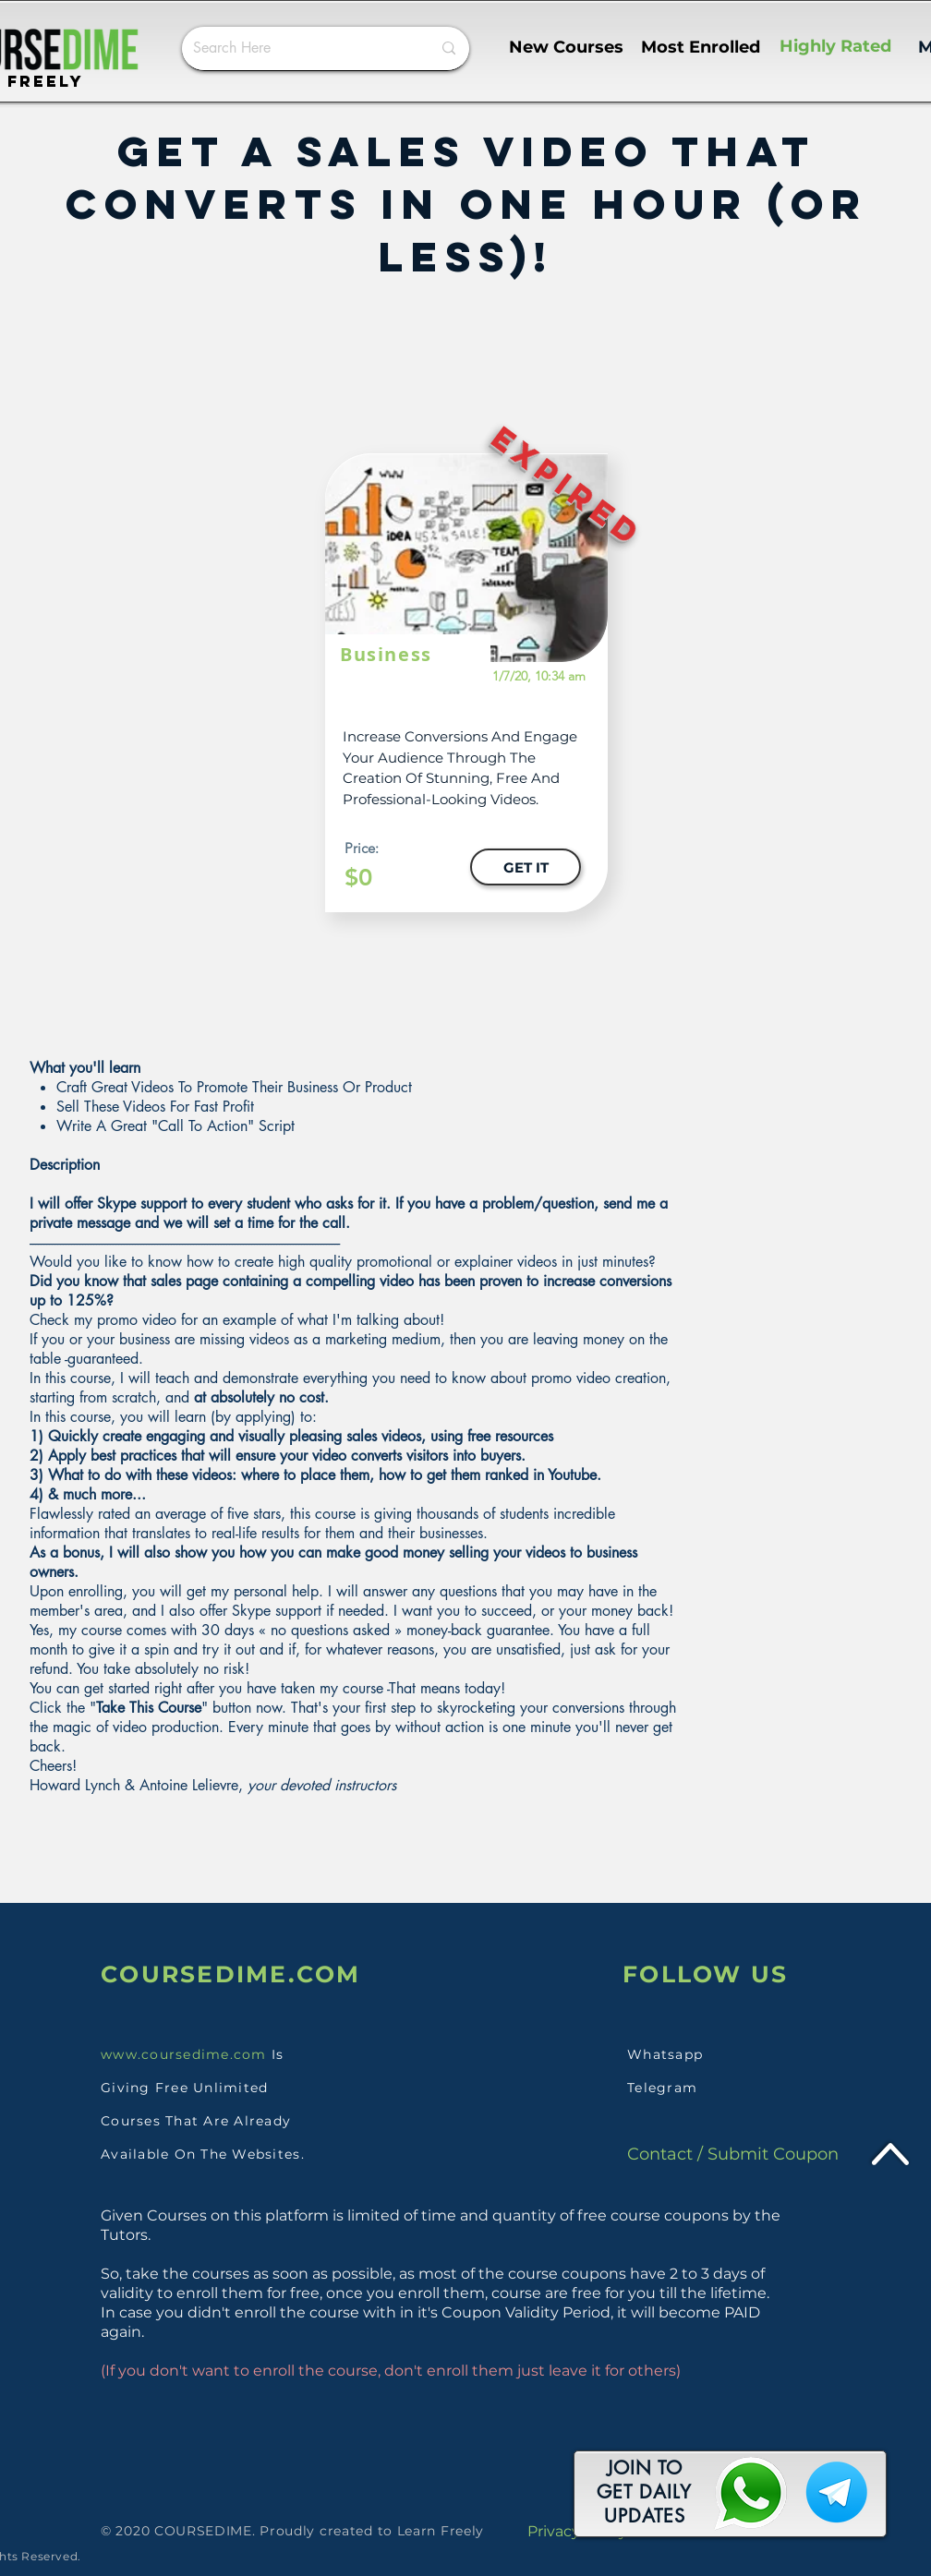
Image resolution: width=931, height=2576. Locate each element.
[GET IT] (525, 867)
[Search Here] (298, 48)
